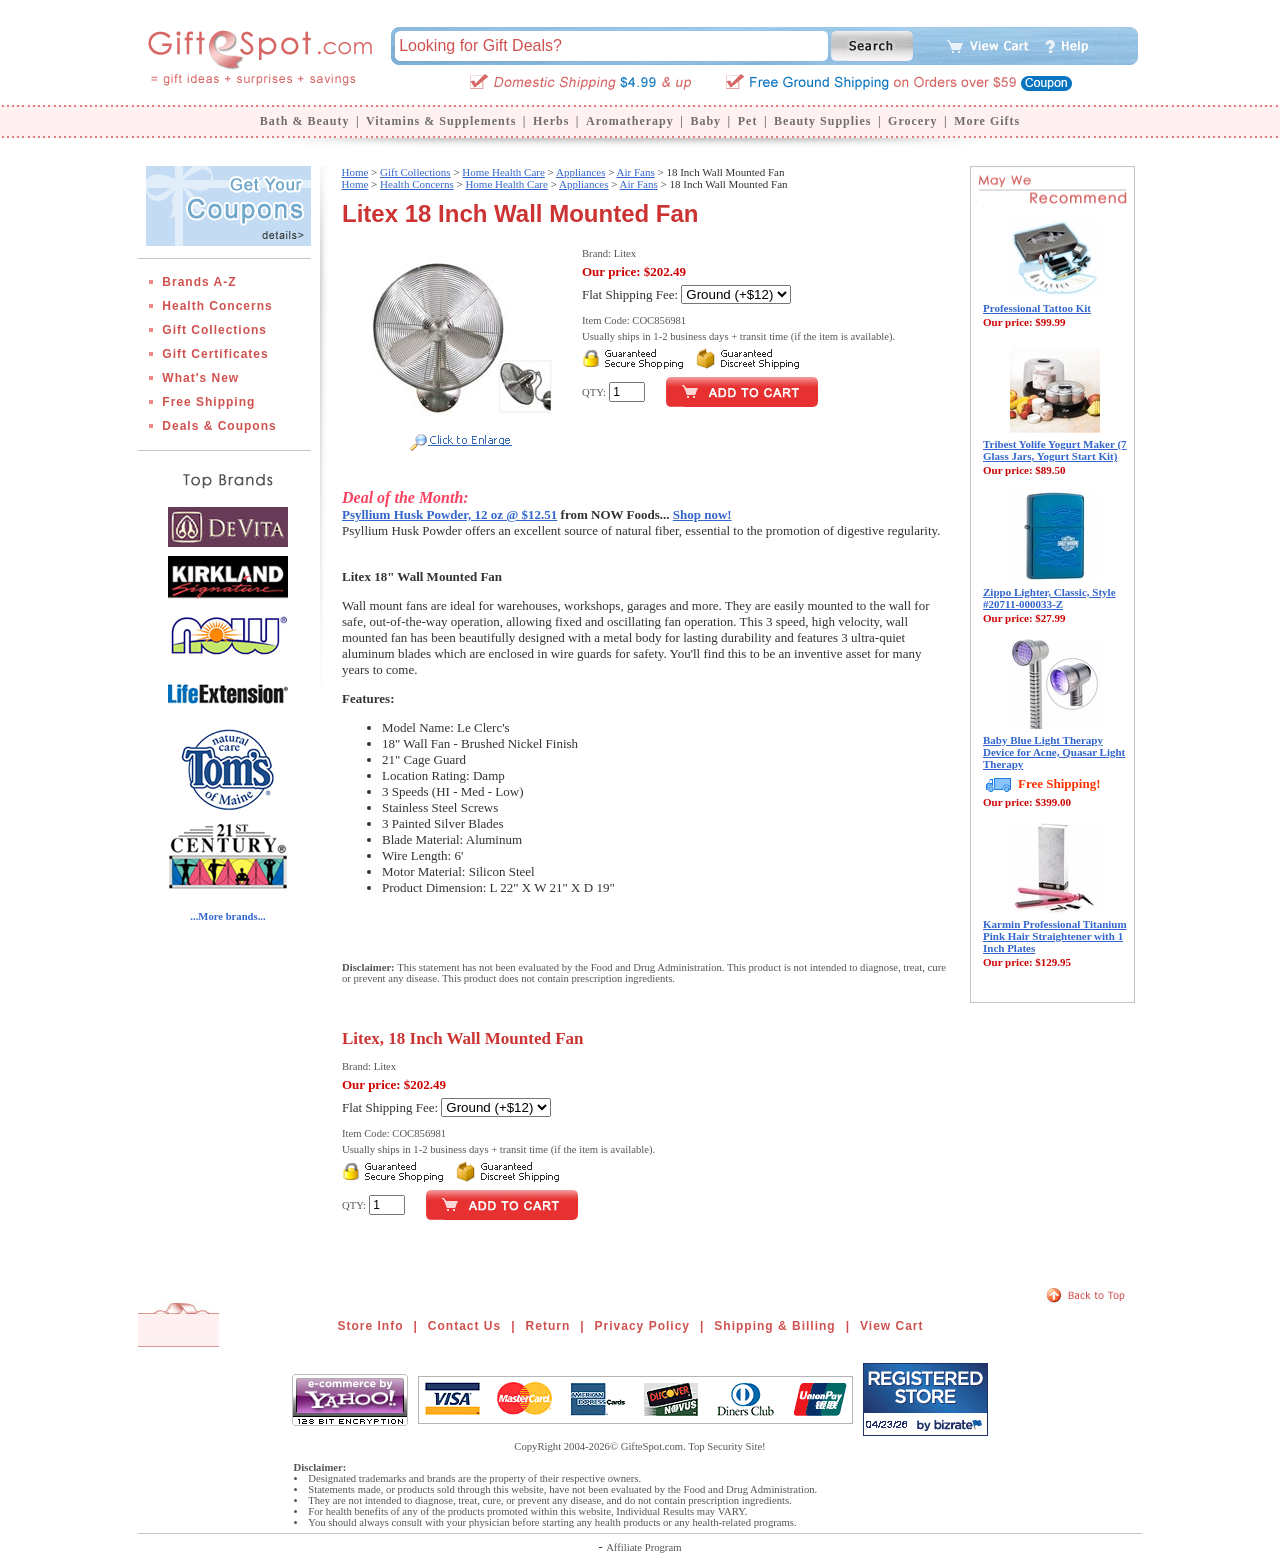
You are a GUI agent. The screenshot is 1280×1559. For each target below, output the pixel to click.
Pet (748, 121)
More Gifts (987, 121)
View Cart (891, 1326)
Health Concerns (217, 306)
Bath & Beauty (305, 121)
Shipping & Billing (774, 1326)
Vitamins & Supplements (441, 121)
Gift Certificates (215, 354)
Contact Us (464, 1326)
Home (354, 172)
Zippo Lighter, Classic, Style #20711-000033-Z (1049, 598)
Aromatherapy (630, 121)
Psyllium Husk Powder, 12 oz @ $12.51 (449, 514)
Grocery (912, 121)
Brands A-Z (199, 282)
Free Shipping (208, 402)
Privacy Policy (642, 1326)
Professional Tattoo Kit (1037, 308)
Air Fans (636, 172)
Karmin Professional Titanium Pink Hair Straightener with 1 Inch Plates (1055, 936)
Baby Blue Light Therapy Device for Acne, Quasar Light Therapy (1054, 752)
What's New (200, 378)
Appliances (580, 172)
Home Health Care (503, 172)
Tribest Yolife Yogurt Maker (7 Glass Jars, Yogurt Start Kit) (1055, 450)
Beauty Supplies (822, 121)
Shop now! (702, 514)
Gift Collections (214, 330)
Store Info (371, 1326)
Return (548, 1326)
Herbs (551, 121)
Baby (705, 121)
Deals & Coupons (219, 426)
